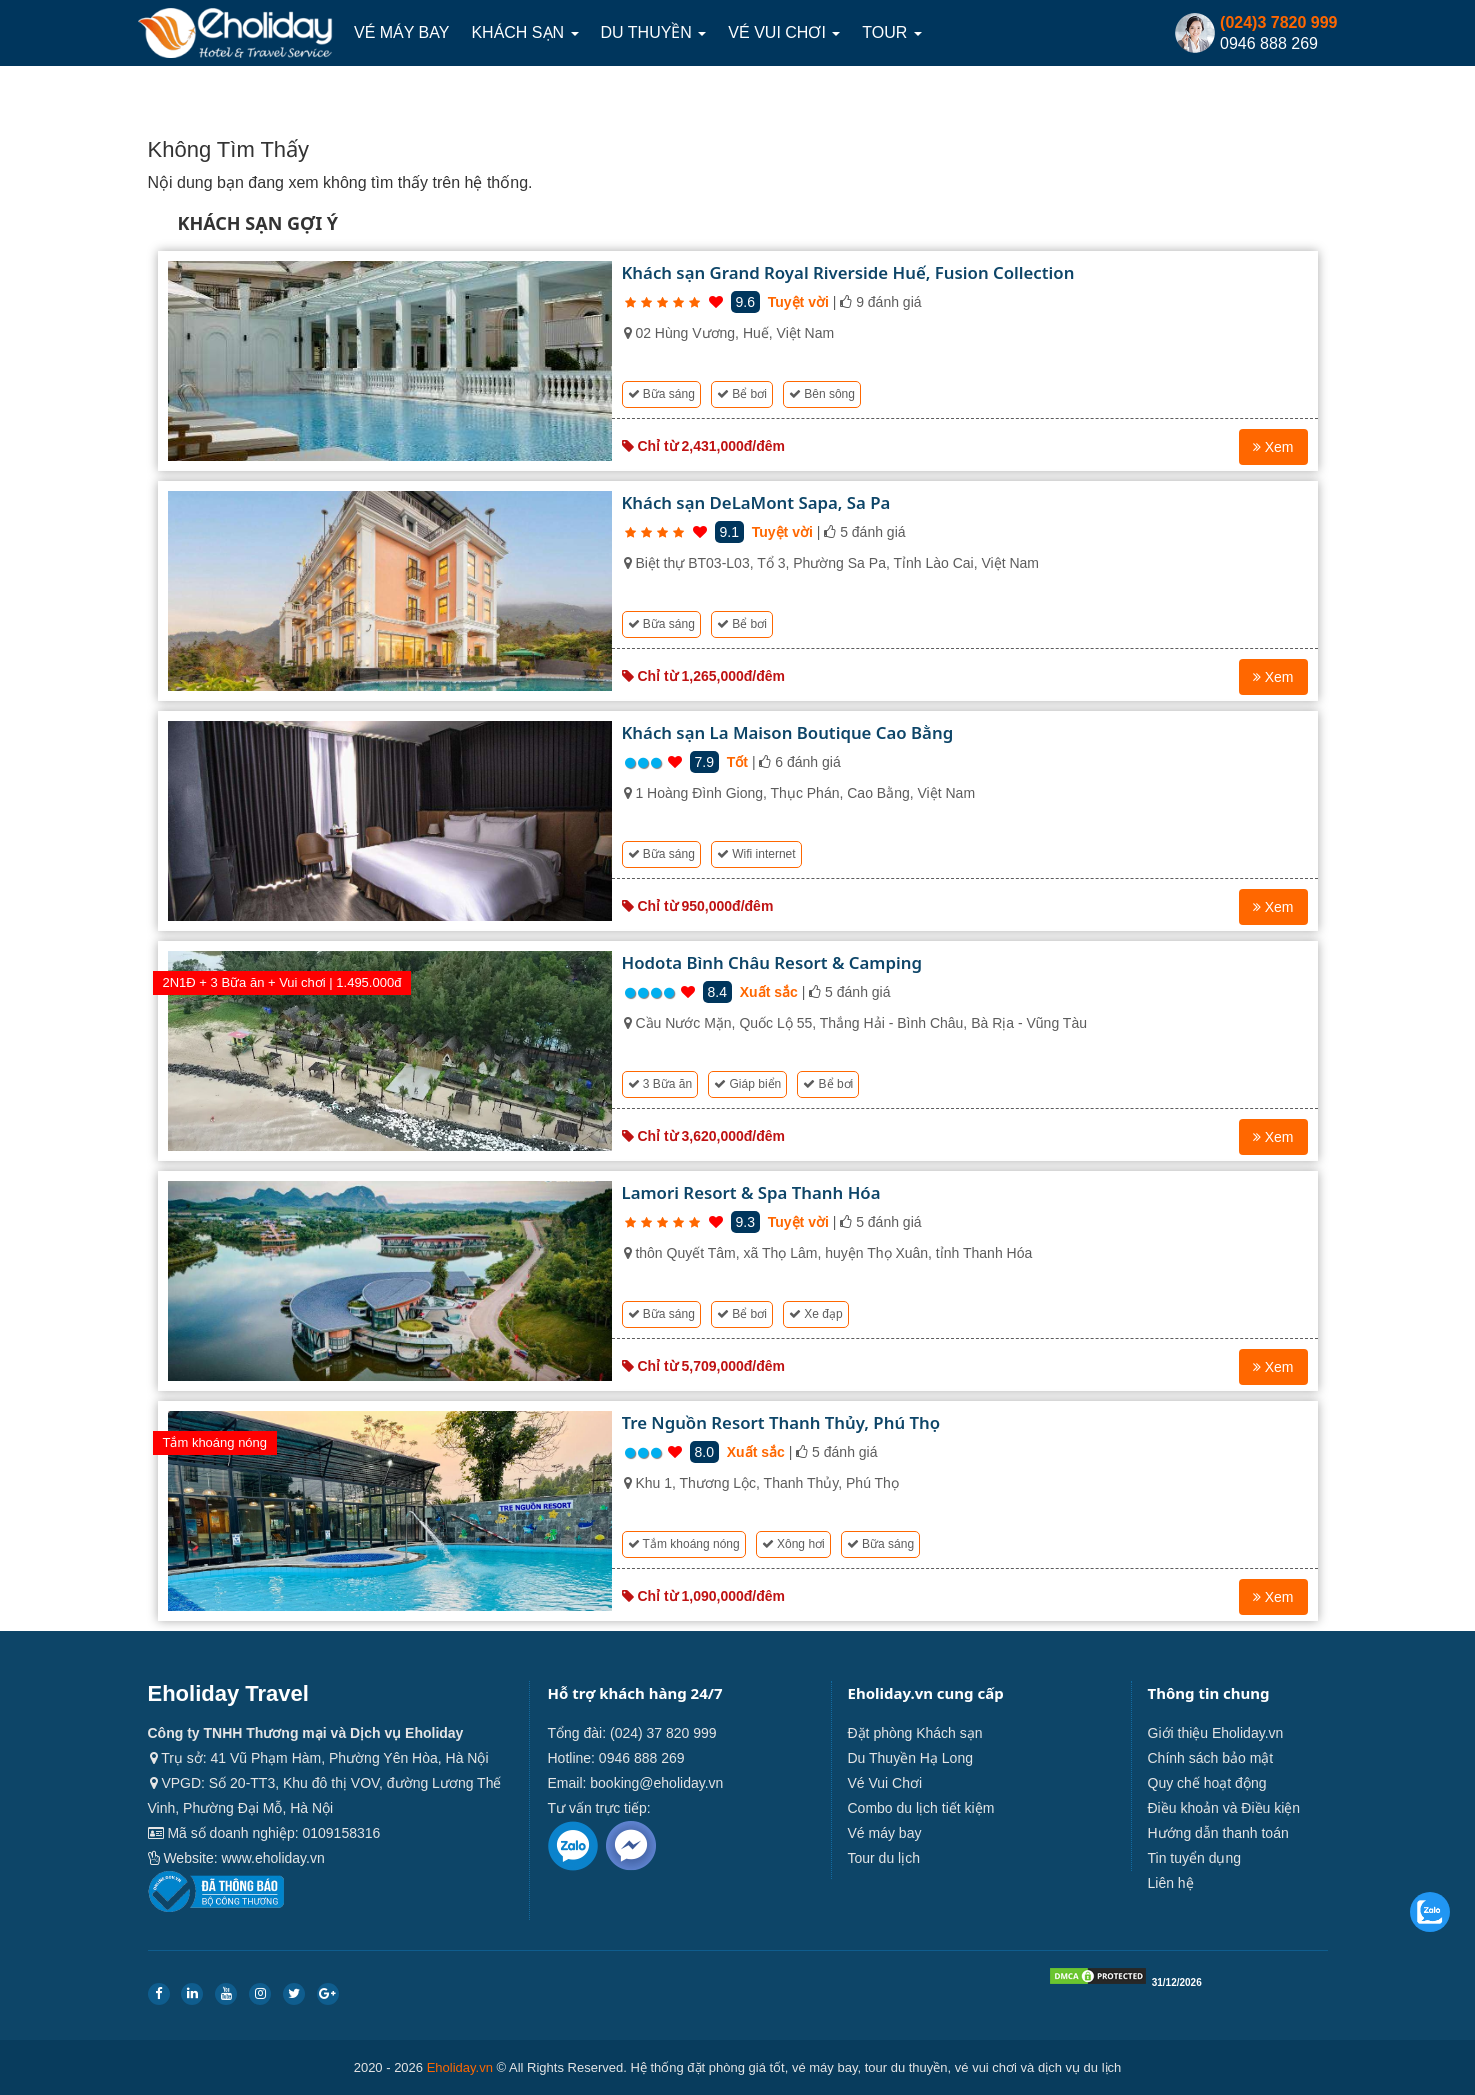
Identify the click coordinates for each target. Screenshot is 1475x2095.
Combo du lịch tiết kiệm (921, 1808)
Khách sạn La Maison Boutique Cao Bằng (788, 732)
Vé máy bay (401, 32)
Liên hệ (1171, 1883)
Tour (891, 32)
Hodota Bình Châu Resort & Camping (772, 962)
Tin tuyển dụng (1195, 1858)
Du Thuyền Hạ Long (910, 1758)
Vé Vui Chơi (784, 32)
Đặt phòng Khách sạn (915, 1733)
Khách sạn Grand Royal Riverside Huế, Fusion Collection (848, 272)
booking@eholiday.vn (656, 1783)
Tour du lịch (884, 1858)
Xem (1273, 447)
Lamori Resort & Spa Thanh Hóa (751, 1192)
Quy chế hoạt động (1207, 1783)
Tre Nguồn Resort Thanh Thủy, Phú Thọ (781, 1422)
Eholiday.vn (460, 2067)
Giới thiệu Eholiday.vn (1216, 1733)
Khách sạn (524, 32)
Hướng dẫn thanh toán (1218, 1833)
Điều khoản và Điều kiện (1224, 1808)
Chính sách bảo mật (1211, 1758)
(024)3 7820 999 (1278, 22)
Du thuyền (654, 32)
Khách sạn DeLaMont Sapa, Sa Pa (756, 502)
